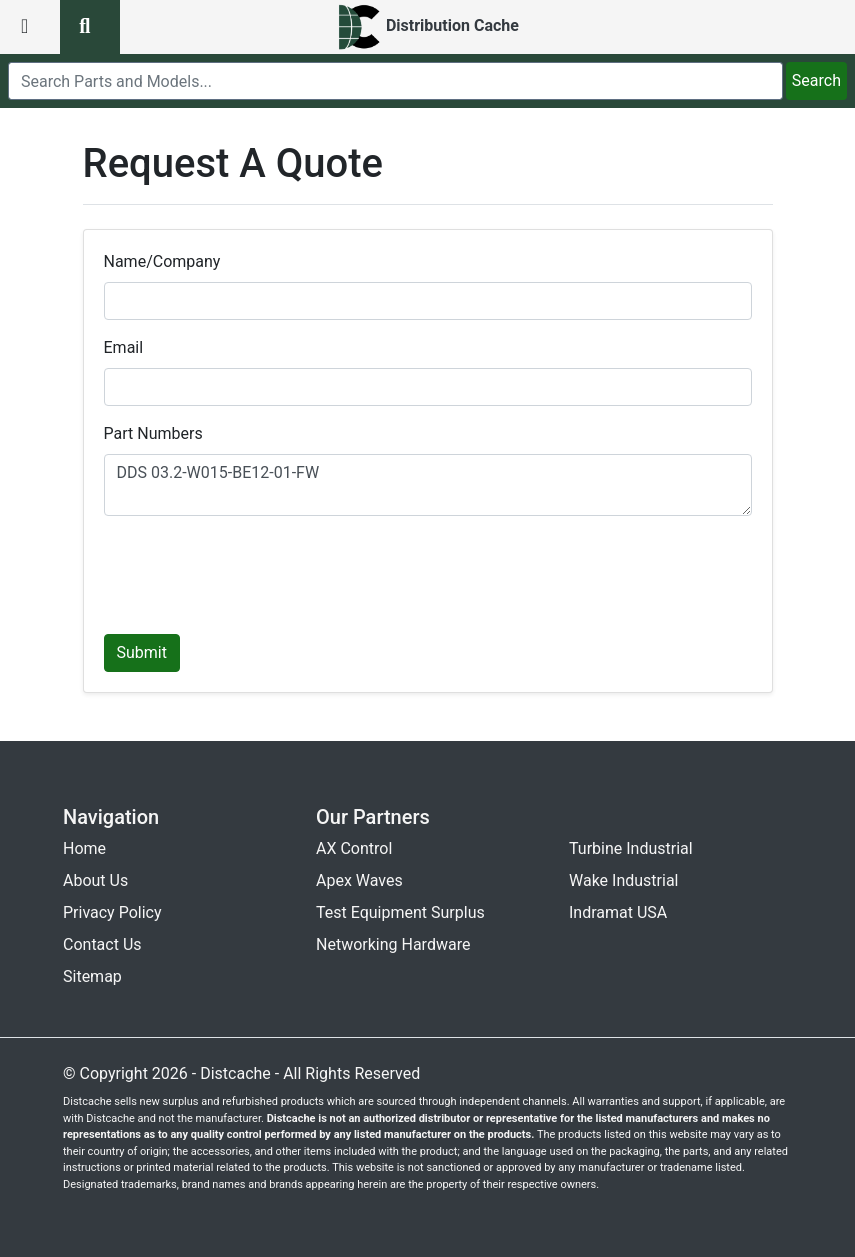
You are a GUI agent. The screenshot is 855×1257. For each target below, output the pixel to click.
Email (124, 347)
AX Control (354, 848)
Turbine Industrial (631, 848)
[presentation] (256, 571)
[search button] (90, 27)
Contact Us (102, 944)
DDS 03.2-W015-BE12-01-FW (428, 485)
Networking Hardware (393, 944)
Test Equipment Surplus (400, 912)
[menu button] (30, 27)
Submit (142, 652)
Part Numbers (153, 433)
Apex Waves (359, 880)
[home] (427, 27)
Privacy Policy (112, 912)
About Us (95, 880)
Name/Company (162, 261)
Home (84, 848)
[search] (395, 81)
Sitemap (92, 976)
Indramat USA (618, 912)
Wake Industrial (623, 880)
